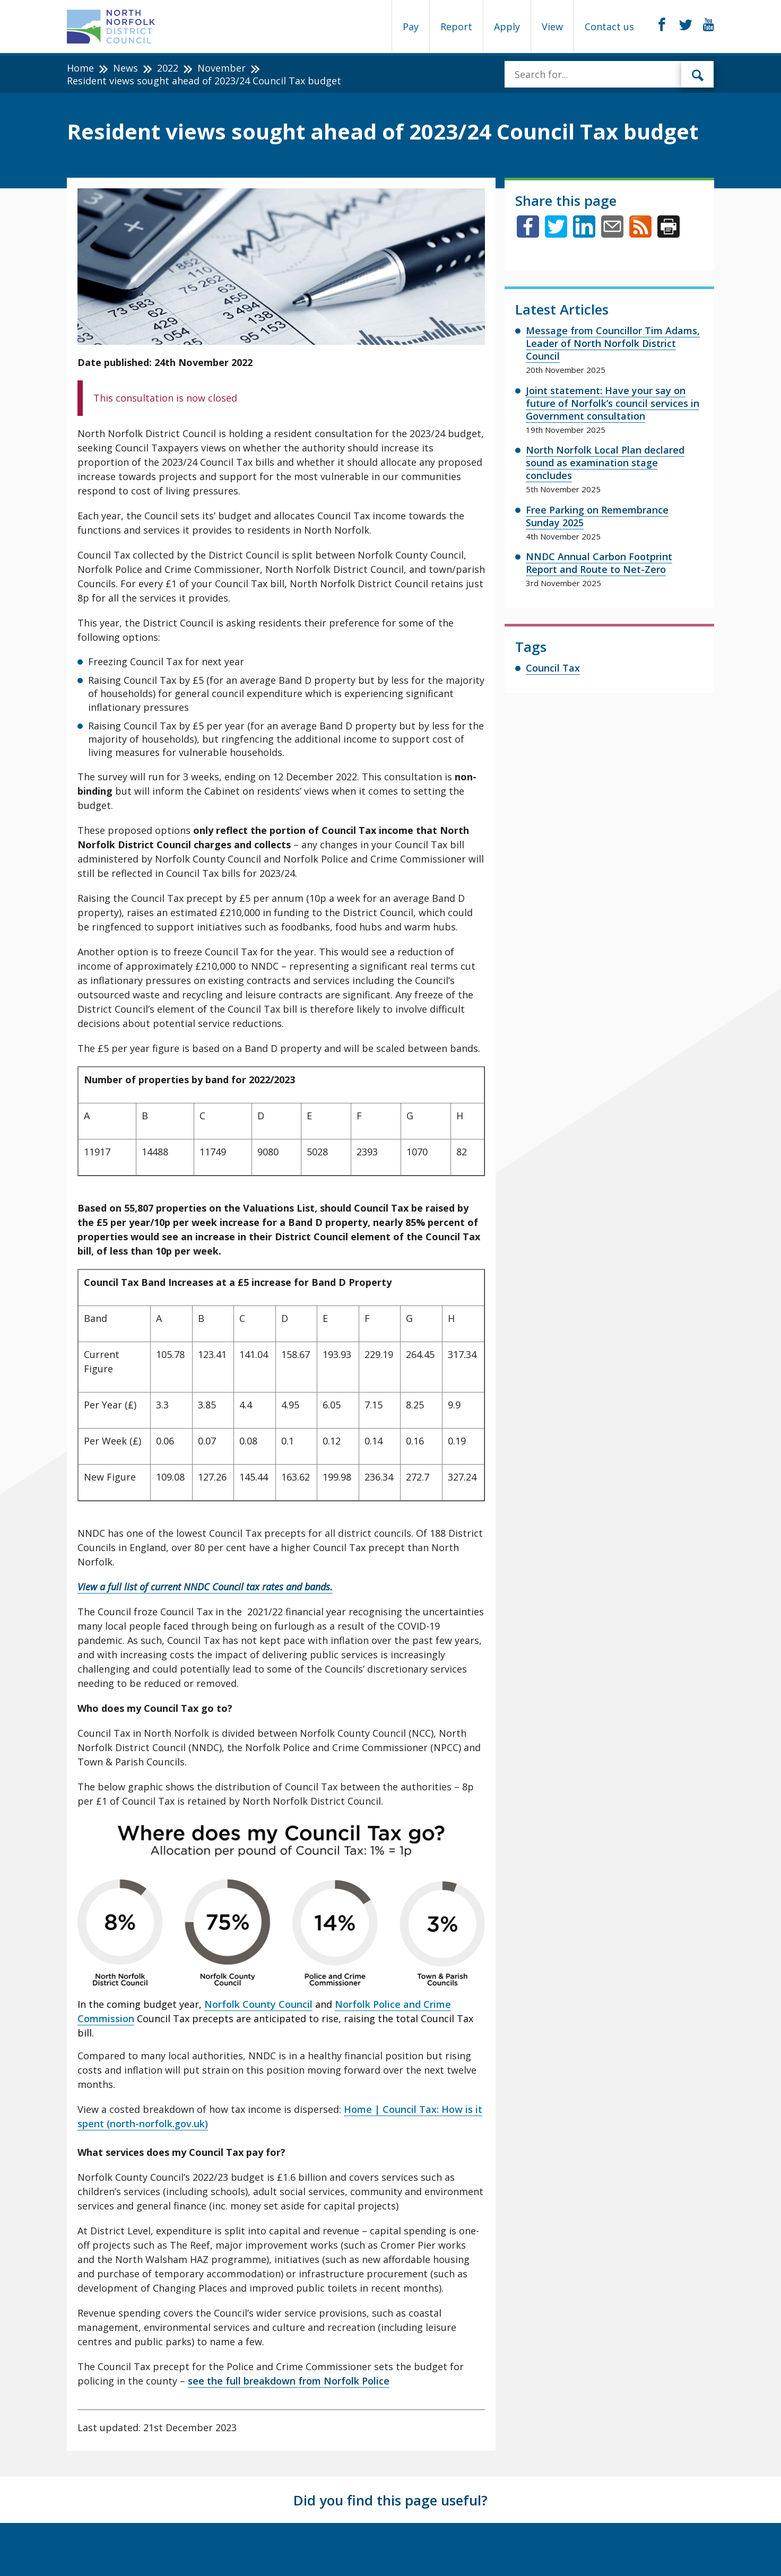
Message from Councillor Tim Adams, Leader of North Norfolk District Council (613, 343)
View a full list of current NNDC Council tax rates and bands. (205, 1586)
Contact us (609, 26)
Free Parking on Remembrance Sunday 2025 (597, 516)
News (125, 68)
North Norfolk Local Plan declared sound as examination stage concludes (605, 462)
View (552, 26)
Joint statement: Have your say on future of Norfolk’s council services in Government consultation (612, 403)
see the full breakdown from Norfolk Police (288, 2380)
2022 (167, 68)
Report (456, 26)
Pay (411, 26)
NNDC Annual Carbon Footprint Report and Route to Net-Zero (599, 563)
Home (80, 68)
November (221, 68)
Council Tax (553, 668)
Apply (507, 26)
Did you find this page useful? (390, 2500)
